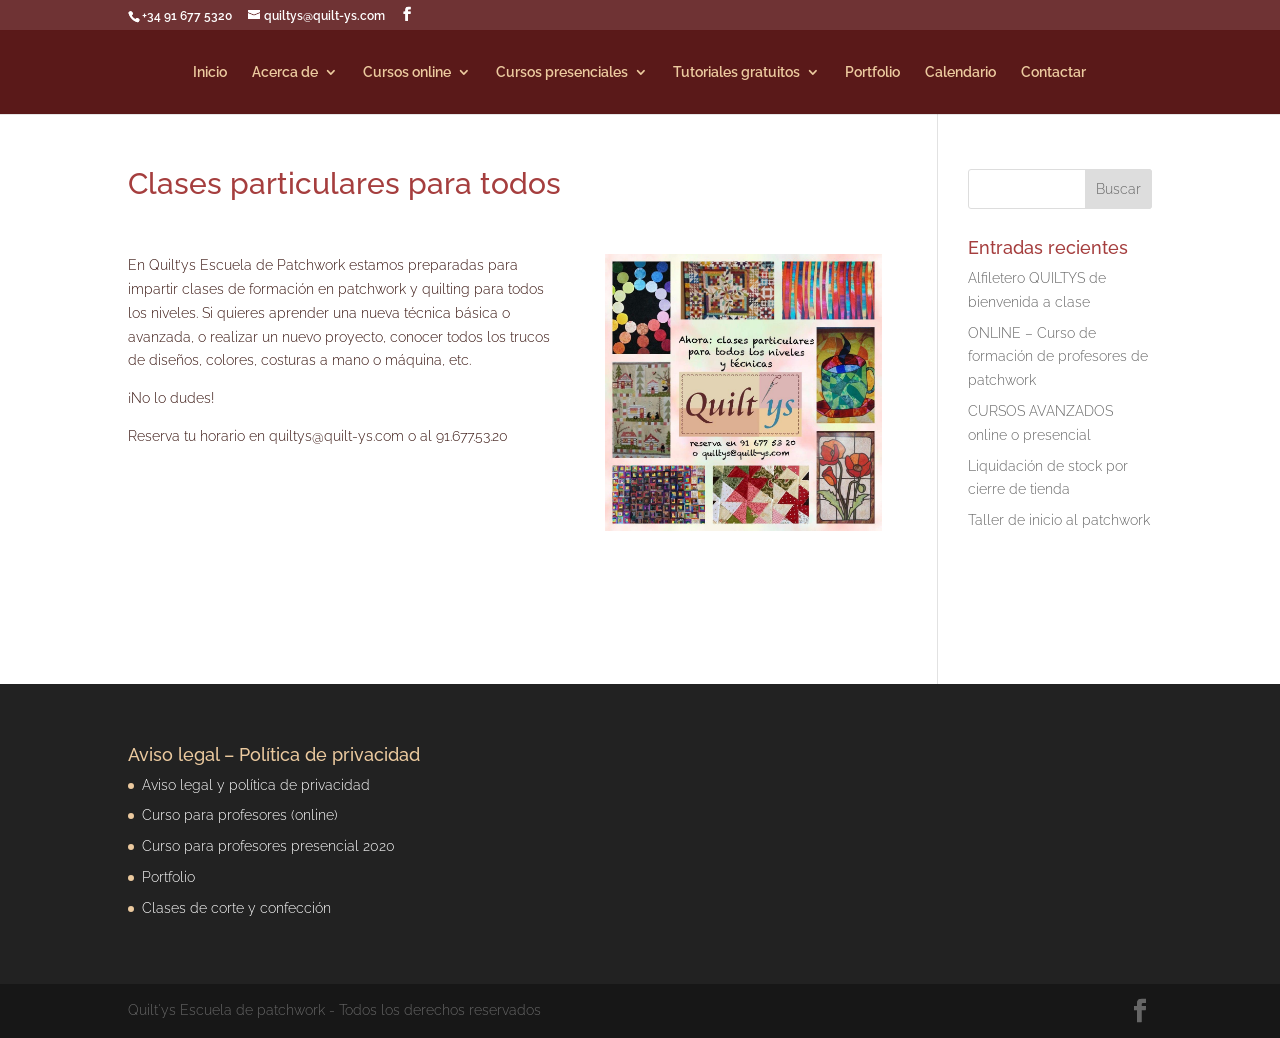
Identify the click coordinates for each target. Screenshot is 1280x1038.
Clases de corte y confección (236, 908)
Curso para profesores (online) (240, 815)
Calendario (960, 72)
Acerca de (285, 72)
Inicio (210, 72)
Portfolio (872, 72)
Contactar (1053, 72)
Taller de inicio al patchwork (1059, 520)
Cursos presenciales (562, 72)
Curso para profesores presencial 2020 (268, 846)
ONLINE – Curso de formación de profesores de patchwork (1058, 357)
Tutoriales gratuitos (736, 72)
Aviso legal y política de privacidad (256, 785)
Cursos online (407, 72)
